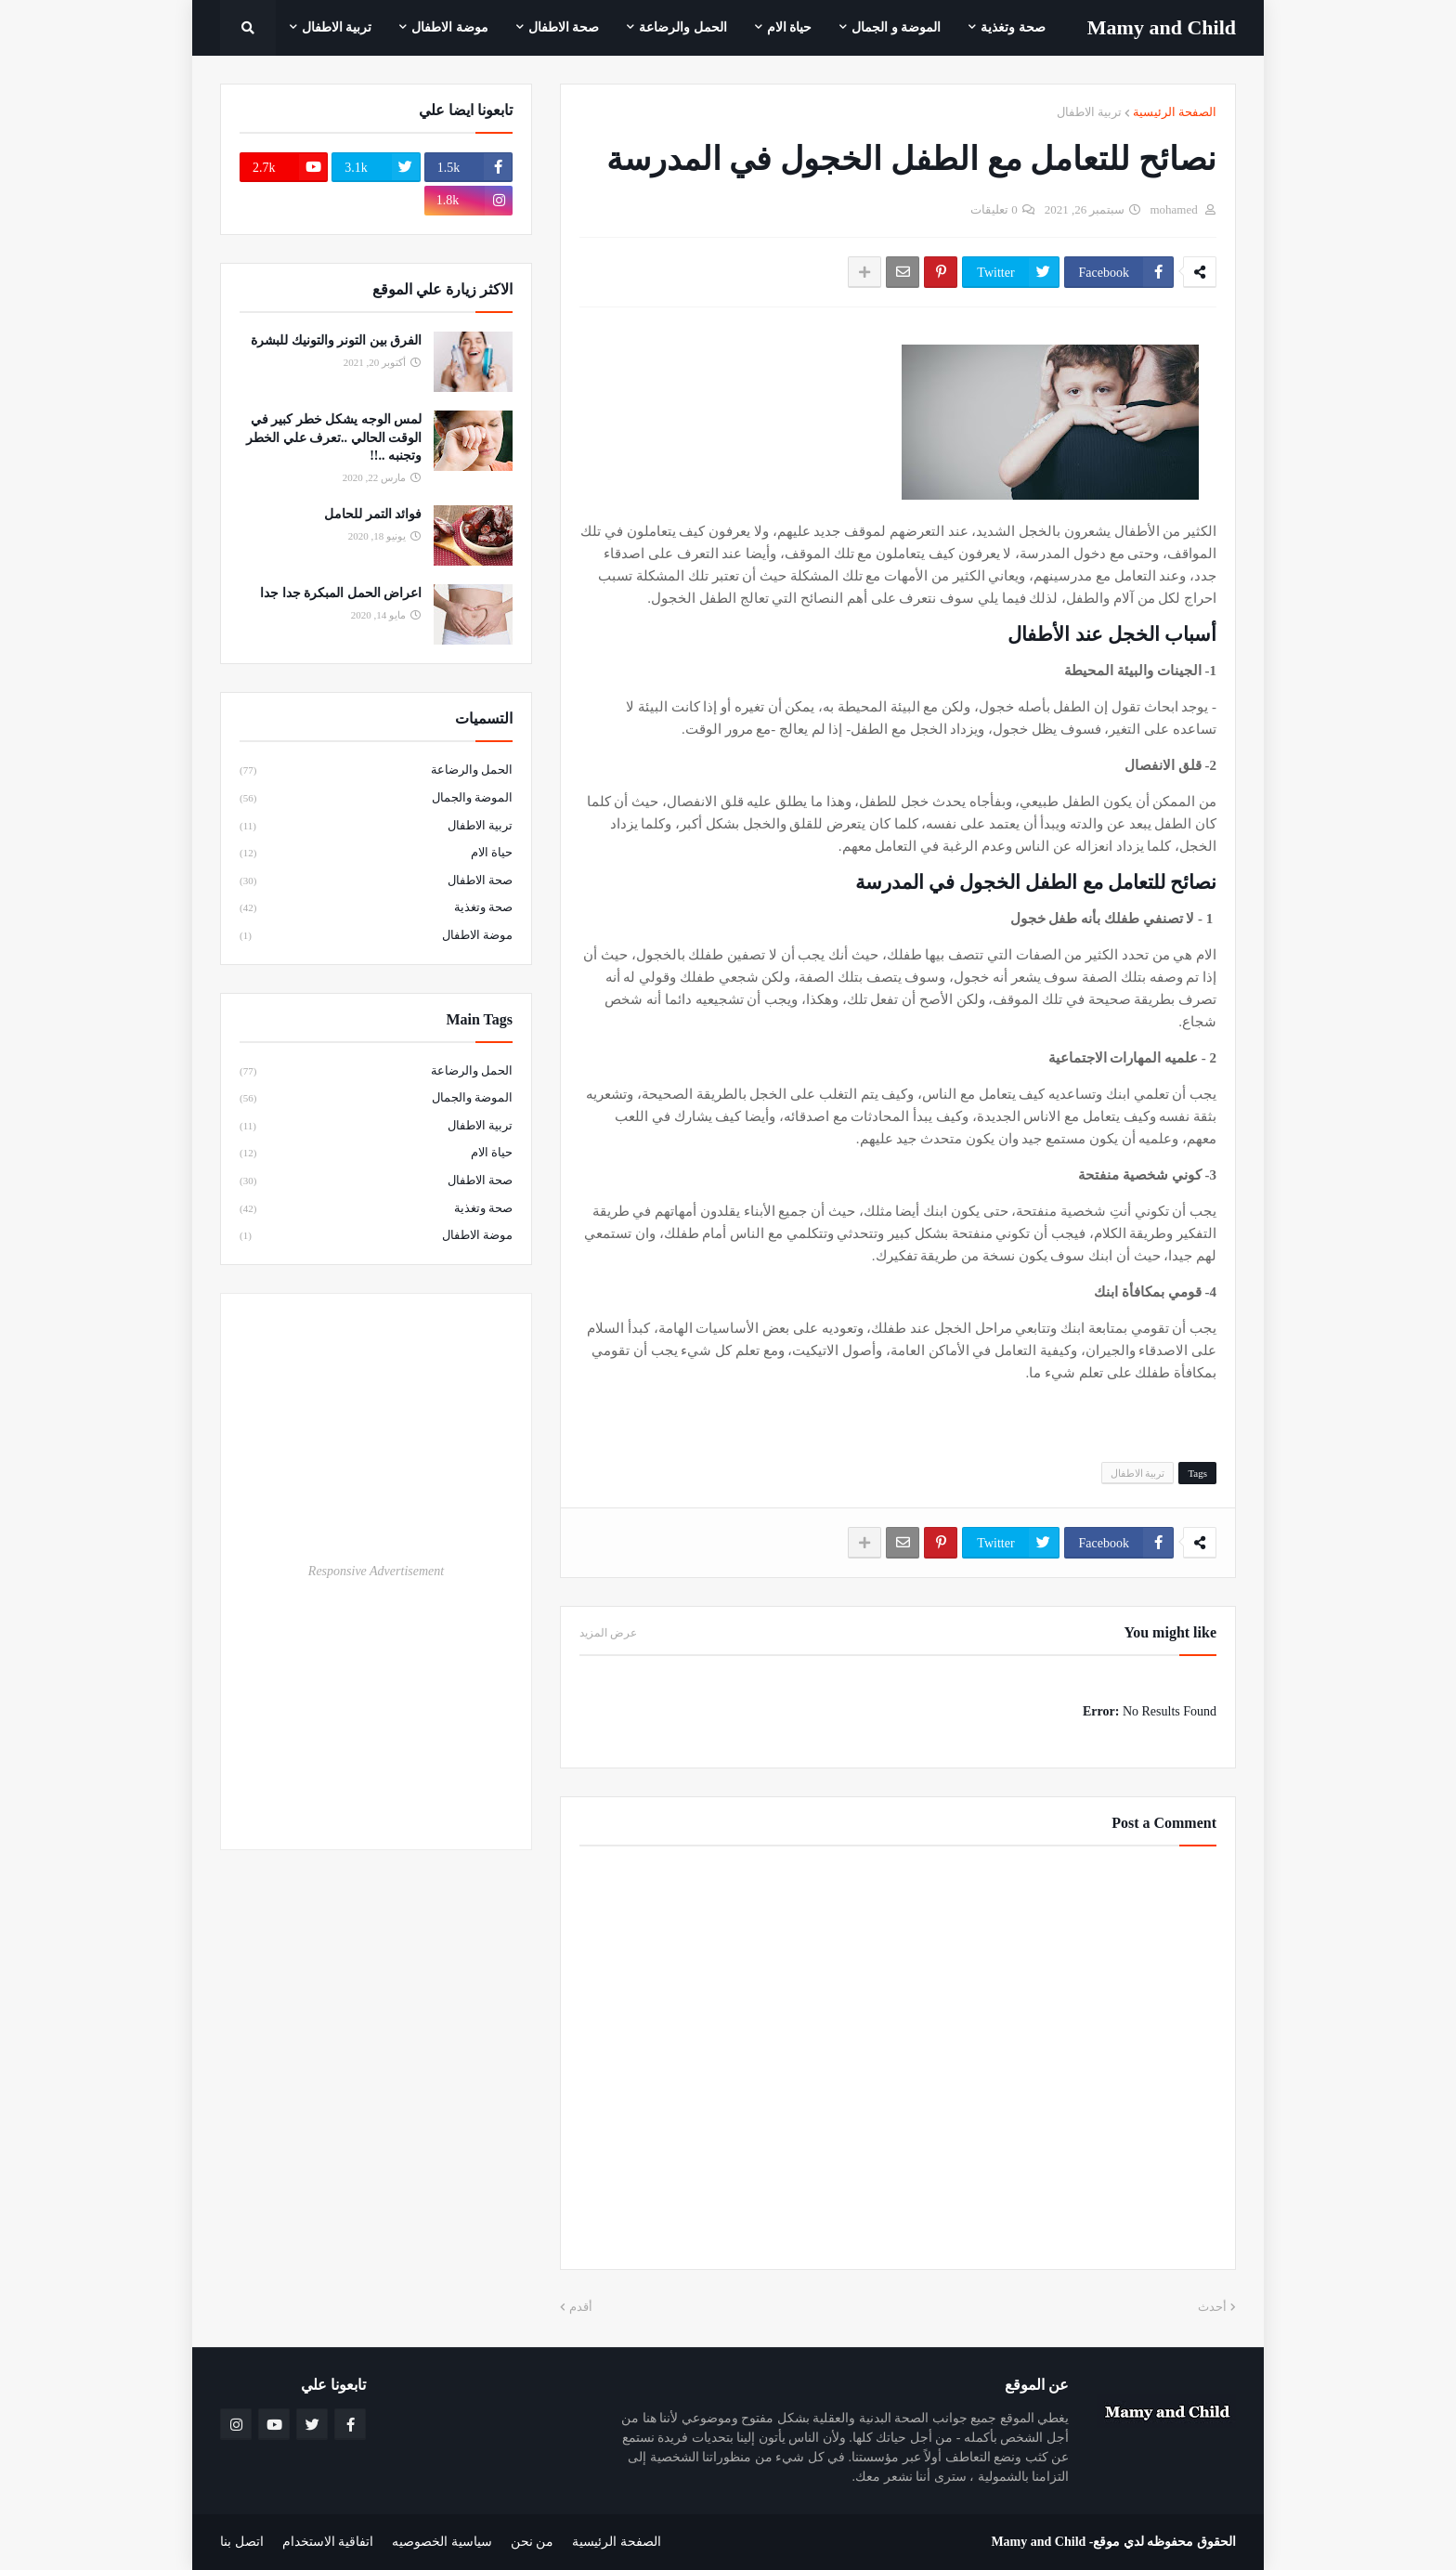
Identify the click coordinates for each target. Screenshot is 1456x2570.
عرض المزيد (608, 1632)
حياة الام (376, 853)
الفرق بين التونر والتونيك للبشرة (336, 340)
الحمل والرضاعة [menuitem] (683, 27)
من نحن (532, 2542)
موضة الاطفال (376, 936)
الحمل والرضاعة (376, 771)
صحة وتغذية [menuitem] (1013, 27)
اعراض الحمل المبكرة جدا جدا (341, 593)
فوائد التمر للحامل (373, 514)
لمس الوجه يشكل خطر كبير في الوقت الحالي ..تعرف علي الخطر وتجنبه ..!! (334, 437)
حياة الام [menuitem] (789, 27)
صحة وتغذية (376, 908)
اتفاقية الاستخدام (328, 2542)
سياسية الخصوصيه (442, 2542)
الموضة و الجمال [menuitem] (896, 27)
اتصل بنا (242, 2542)
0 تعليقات (994, 209)
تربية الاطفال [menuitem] (337, 27)
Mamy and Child (1038, 2542)
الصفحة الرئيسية (1174, 112)
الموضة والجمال (376, 798)
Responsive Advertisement (376, 1571)
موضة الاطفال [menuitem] (449, 27)
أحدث (1212, 2307)
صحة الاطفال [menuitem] (564, 27)
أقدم (580, 2307)
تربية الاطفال (1089, 112)
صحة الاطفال (376, 881)
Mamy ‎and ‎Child (1161, 27)
